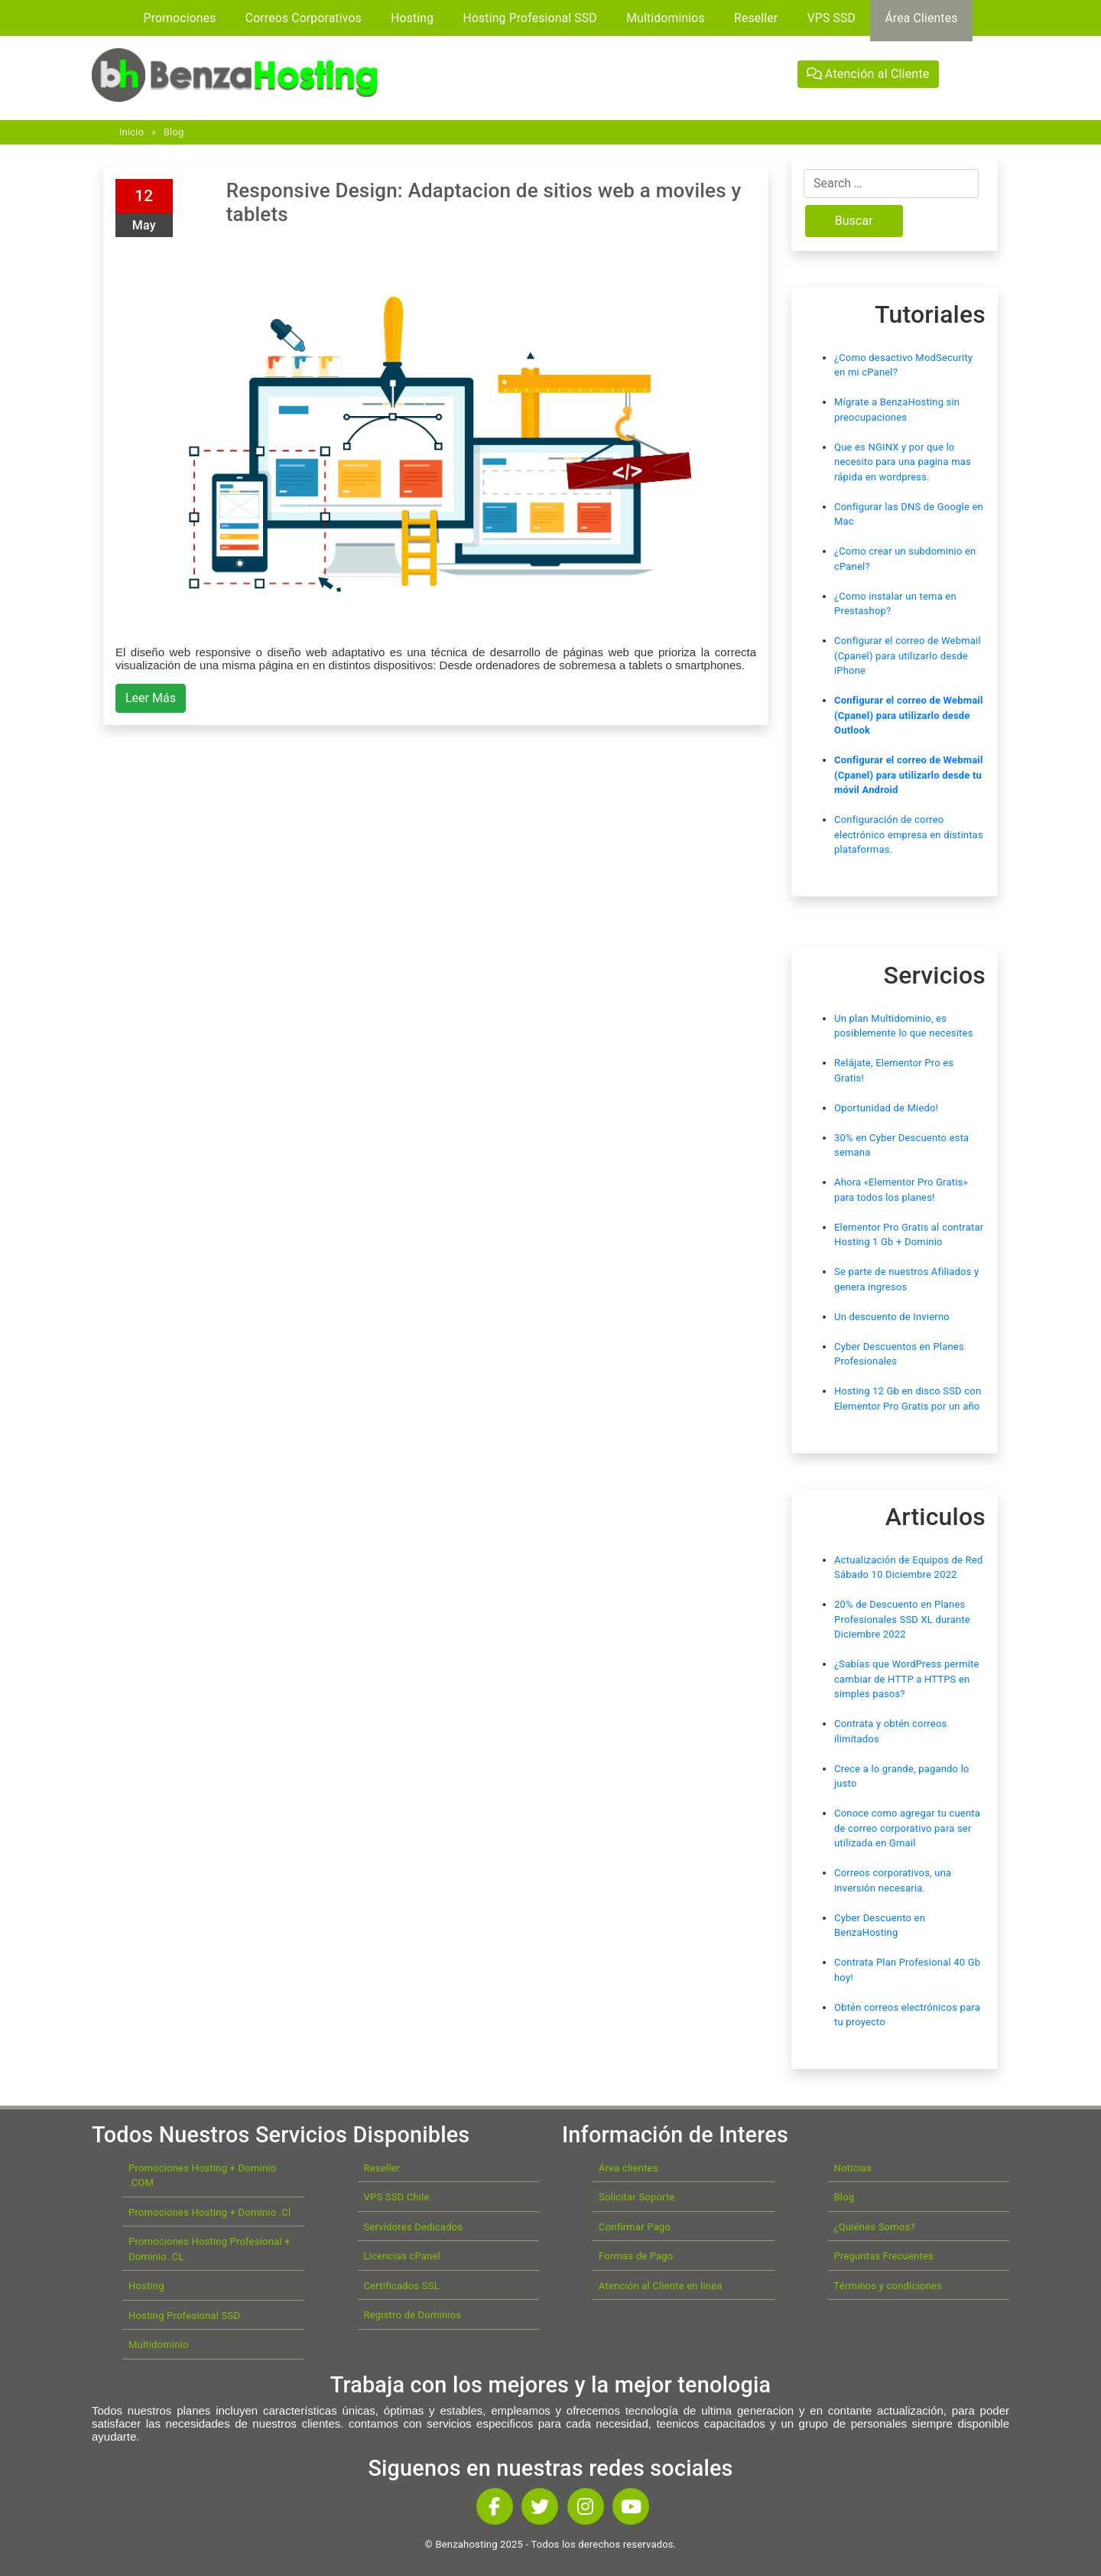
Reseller (756, 18)
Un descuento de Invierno (892, 1316)
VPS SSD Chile (397, 2197)
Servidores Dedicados (413, 2227)
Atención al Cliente (868, 74)
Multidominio (158, 2344)
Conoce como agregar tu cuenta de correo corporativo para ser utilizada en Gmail (907, 1828)
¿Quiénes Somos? (874, 2227)
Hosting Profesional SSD (530, 18)
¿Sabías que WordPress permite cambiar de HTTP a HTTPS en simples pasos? (906, 1678)
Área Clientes (921, 18)
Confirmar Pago (635, 2227)
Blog (174, 132)
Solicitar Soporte (637, 2197)
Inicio (131, 132)
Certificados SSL (402, 2285)
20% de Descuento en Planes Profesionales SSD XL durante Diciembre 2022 (902, 1619)
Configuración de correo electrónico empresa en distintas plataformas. (908, 834)
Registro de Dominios (413, 2315)
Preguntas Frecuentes (884, 2256)
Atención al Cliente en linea (661, 2285)
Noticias (853, 2168)
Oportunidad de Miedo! (886, 1108)
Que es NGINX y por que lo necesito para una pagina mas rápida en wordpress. (902, 462)
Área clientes (628, 2168)
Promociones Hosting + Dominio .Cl (209, 2212)
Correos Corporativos (303, 18)
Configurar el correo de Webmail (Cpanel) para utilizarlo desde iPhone (907, 655)
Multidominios (665, 18)
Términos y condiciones (888, 2285)
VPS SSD (831, 18)
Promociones (180, 18)
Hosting (412, 18)
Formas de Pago (636, 2256)
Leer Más (150, 698)
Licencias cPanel (402, 2256)
